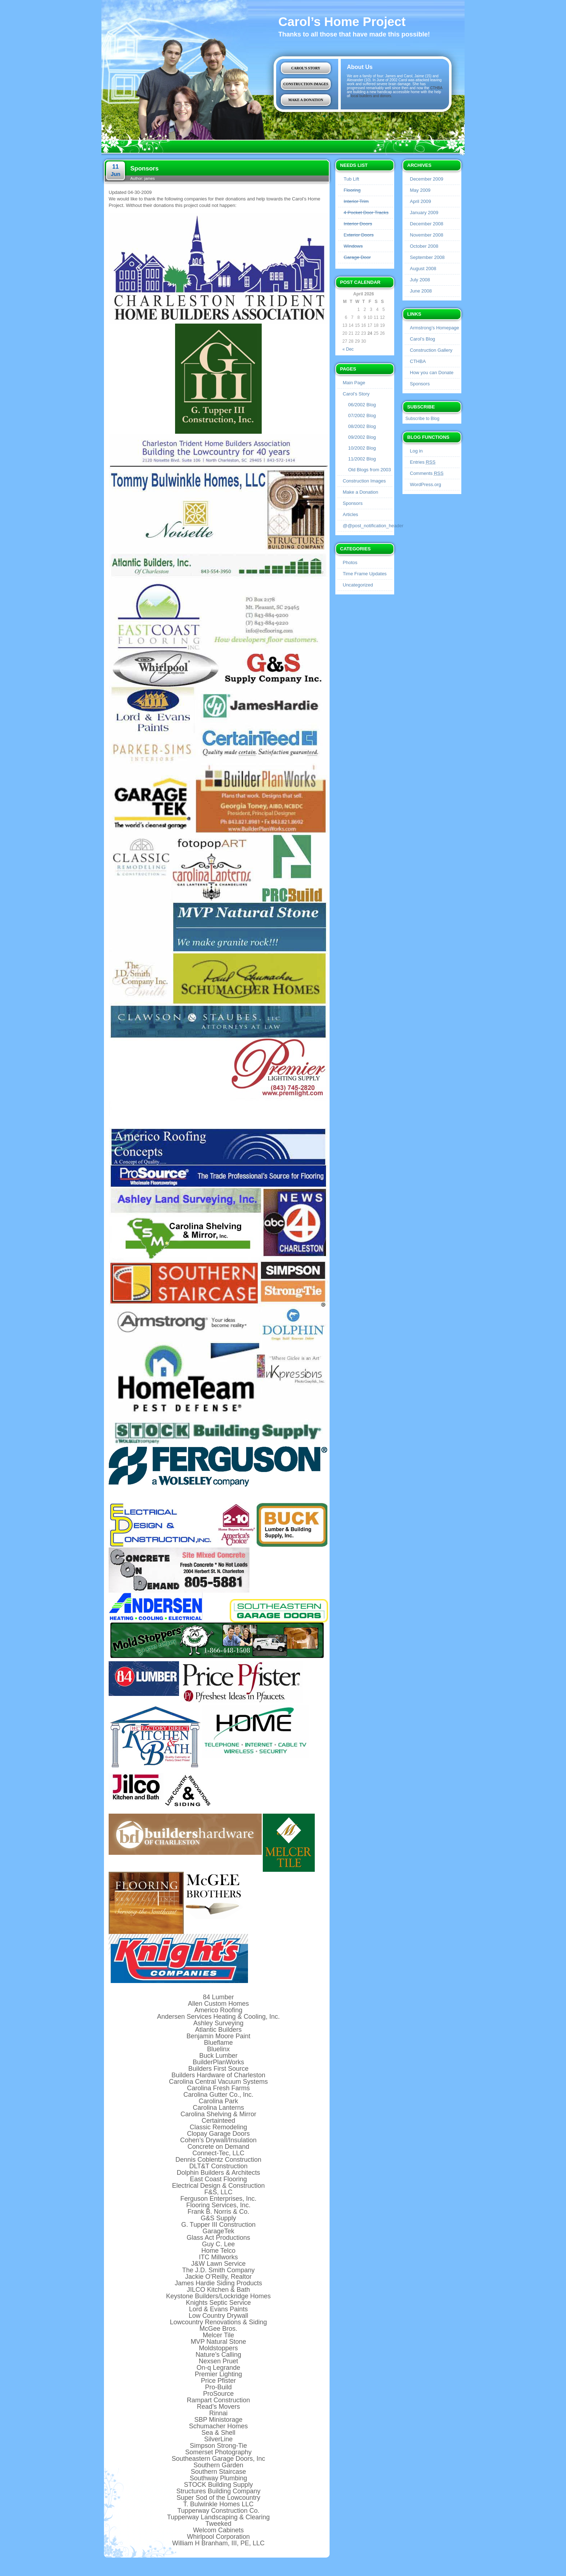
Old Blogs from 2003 (369, 469)
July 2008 (420, 279)
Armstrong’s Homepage (434, 327)
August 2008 (423, 268)
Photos (350, 562)
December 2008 (427, 223)
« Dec (348, 349)
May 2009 (420, 190)
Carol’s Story (306, 68)
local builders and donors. (371, 96)
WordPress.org (425, 484)
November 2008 (427, 235)
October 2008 (424, 246)
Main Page (354, 382)
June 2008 (421, 291)
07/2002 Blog (362, 415)
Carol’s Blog (422, 339)
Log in (416, 451)
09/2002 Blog (362, 437)
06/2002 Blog (362, 404)
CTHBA (436, 88)
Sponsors (353, 503)
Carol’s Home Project (342, 21)
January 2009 (424, 212)
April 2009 (420, 201)
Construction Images (305, 84)
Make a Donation (305, 100)
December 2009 (427, 179)
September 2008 (427, 257)
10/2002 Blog (362, 448)
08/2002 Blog (362, 426)
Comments (427, 473)
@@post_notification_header (373, 525)
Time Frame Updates (365, 573)
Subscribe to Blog (422, 418)
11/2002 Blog (362, 459)
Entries (423, 462)
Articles (350, 514)
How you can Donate (432, 372)
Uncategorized (358, 585)
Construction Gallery (431, 350)
